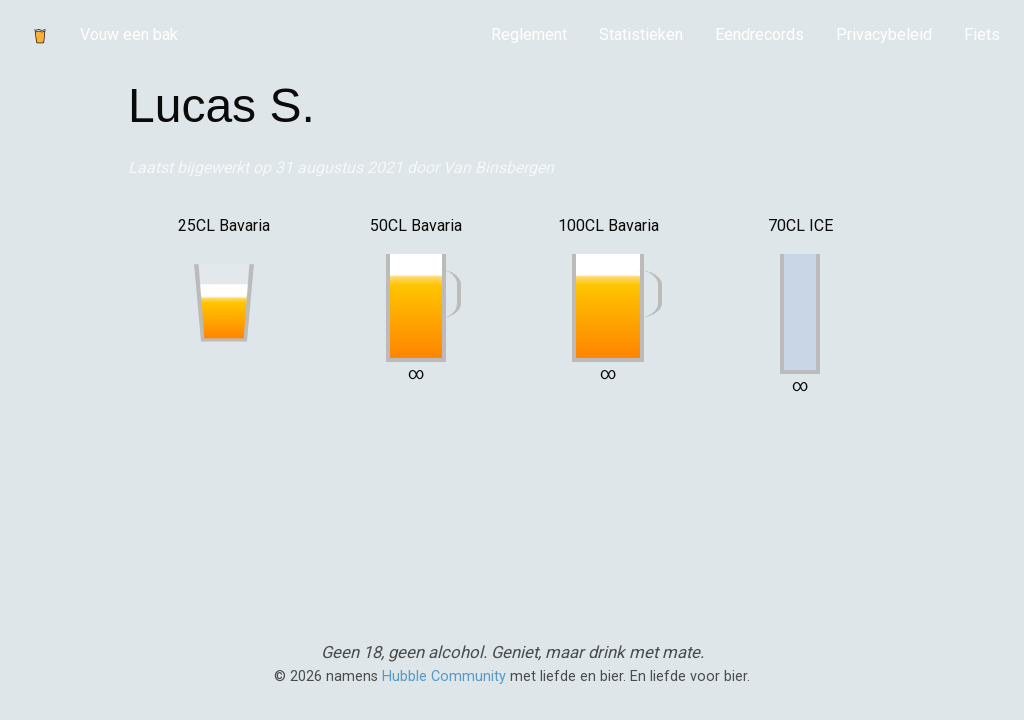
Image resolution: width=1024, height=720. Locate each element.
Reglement (529, 34)
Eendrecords (759, 34)
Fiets (982, 34)
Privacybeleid (884, 34)
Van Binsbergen (498, 167)
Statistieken (641, 34)
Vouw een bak (129, 34)
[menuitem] (529, 35)
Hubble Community (444, 676)
